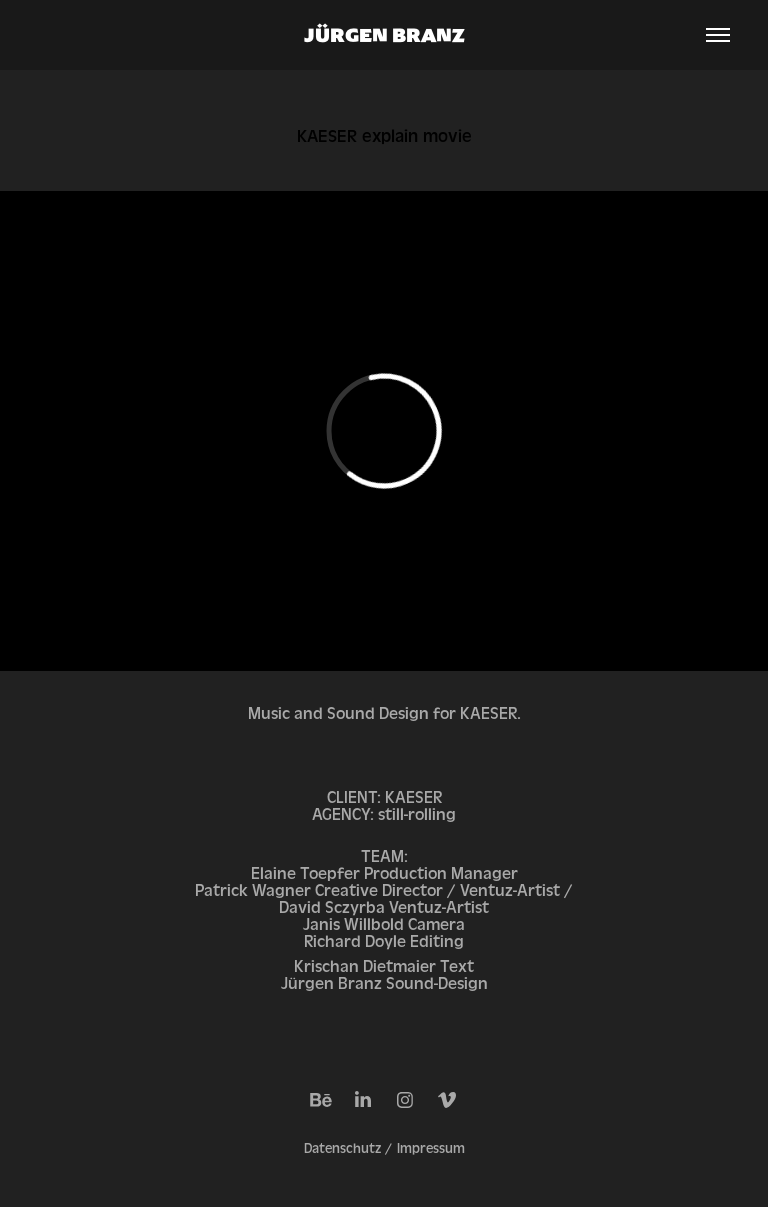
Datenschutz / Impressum (384, 1149)
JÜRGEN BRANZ (384, 35)
